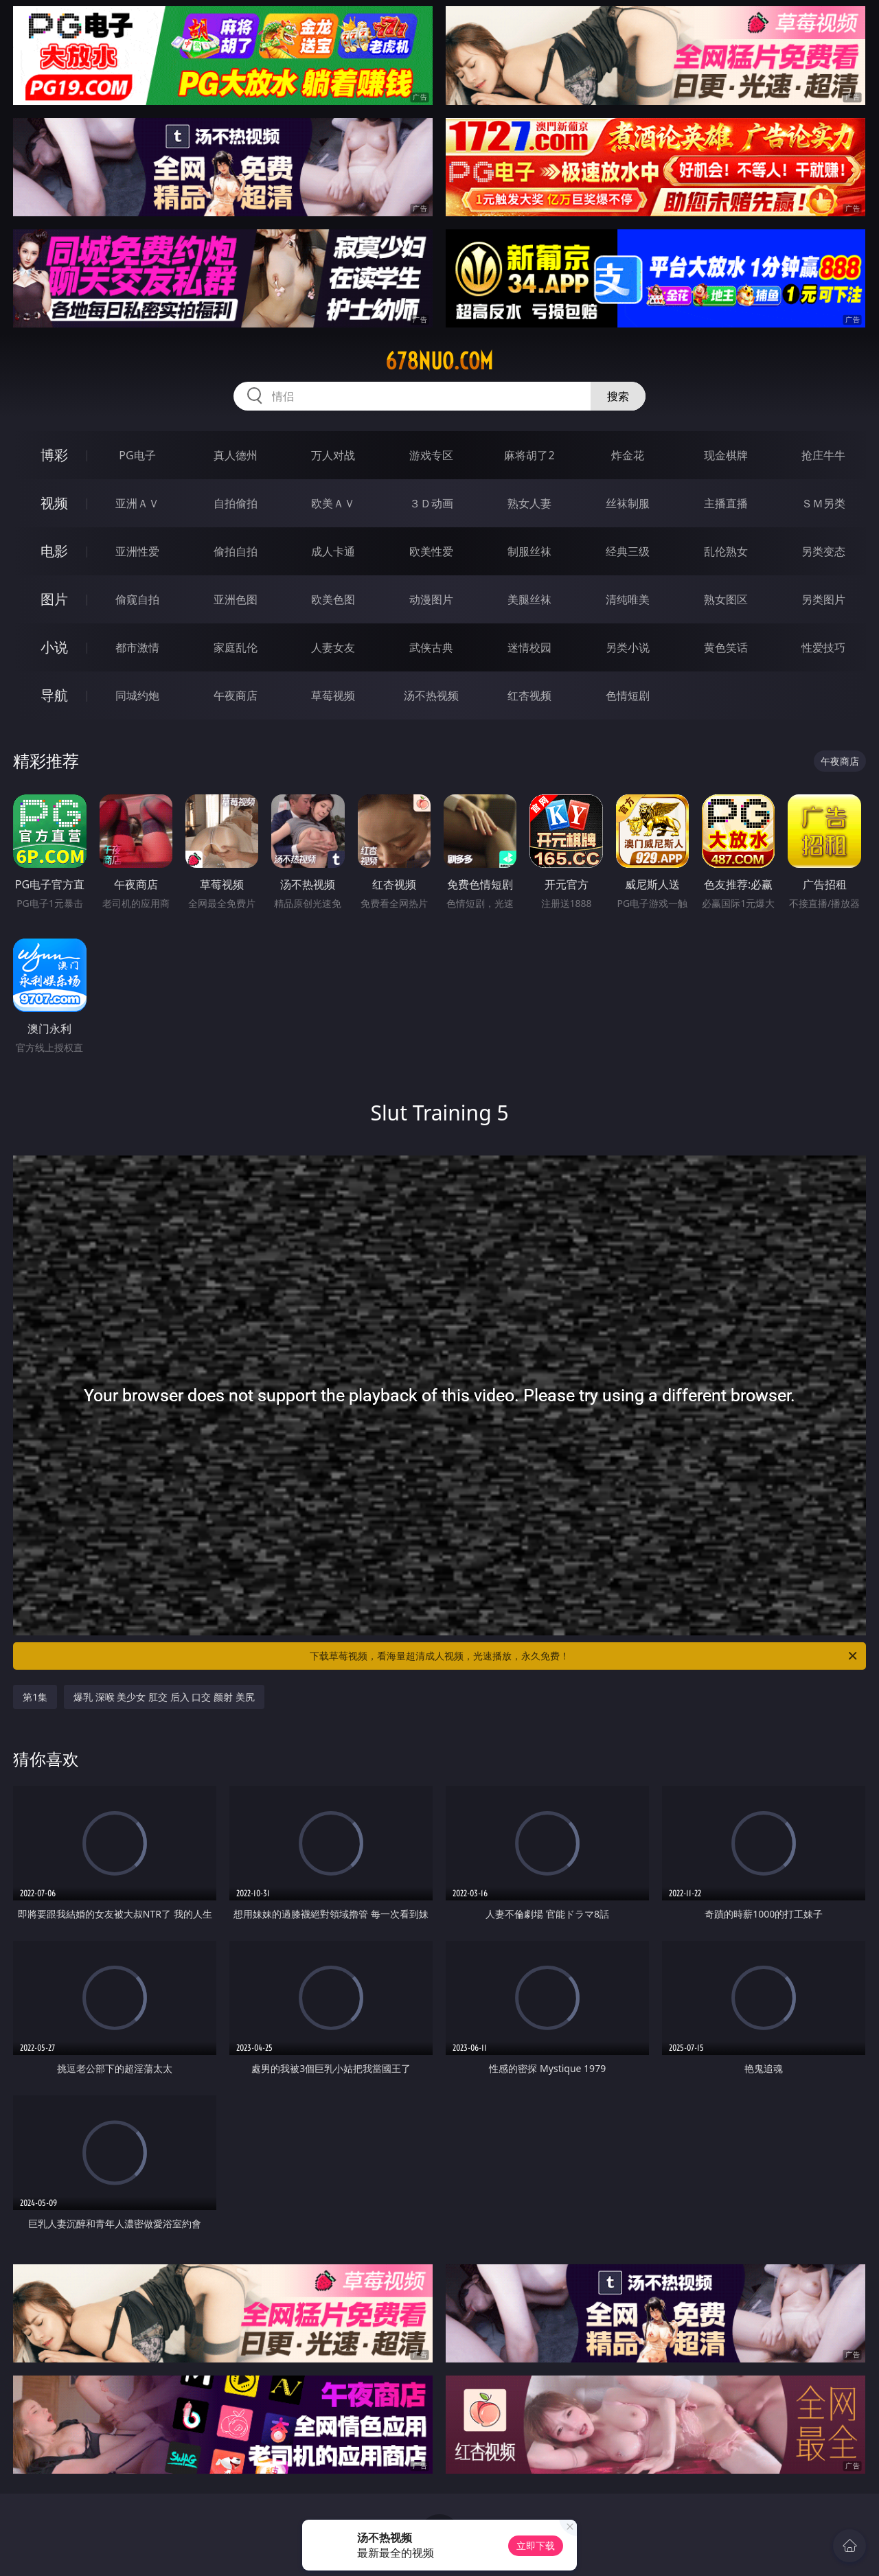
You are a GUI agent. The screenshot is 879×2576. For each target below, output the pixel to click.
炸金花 (627, 455)
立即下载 (535, 2545)
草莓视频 (333, 695)
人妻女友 (333, 647)
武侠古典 (431, 647)
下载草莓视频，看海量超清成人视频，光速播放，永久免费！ (584, 1656)
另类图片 (823, 599)
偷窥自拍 (137, 599)
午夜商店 (236, 695)
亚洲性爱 (137, 551)
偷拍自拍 (236, 551)
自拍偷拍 (236, 503)
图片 (54, 599)
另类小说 (628, 647)
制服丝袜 (529, 551)
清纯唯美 (628, 599)
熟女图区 (726, 599)
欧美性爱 (431, 551)
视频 (54, 503)
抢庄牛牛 (823, 455)
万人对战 (333, 455)
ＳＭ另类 (823, 503)
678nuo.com (439, 361)
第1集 (35, 1696)
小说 (54, 647)
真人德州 (236, 455)
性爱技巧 (823, 647)
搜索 (618, 396)
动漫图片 (431, 599)
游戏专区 (431, 455)
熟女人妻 (529, 503)
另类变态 (823, 551)
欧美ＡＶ (333, 503)
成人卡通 (333, 551)
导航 (54, 695)
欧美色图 (333, 599)
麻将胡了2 (529, 455)
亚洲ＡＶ (137, 503)
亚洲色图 (236, 599)
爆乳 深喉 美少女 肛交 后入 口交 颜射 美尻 (163, 1696)
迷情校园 (529, 647)
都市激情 (137, 647)
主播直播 (726, 503)
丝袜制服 (628, 503)
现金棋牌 (726, 455)
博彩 (54, 455)
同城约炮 (137, 695)
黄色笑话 (726, 647)
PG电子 (137, 455)
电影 (54, 551)
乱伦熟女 (726, 551)
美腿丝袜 (529, 599)
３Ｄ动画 (431, 503)
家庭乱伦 (236, 647)
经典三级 (628, 551)
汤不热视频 (431, 695)
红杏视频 (529, 695)
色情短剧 (628, 695)
